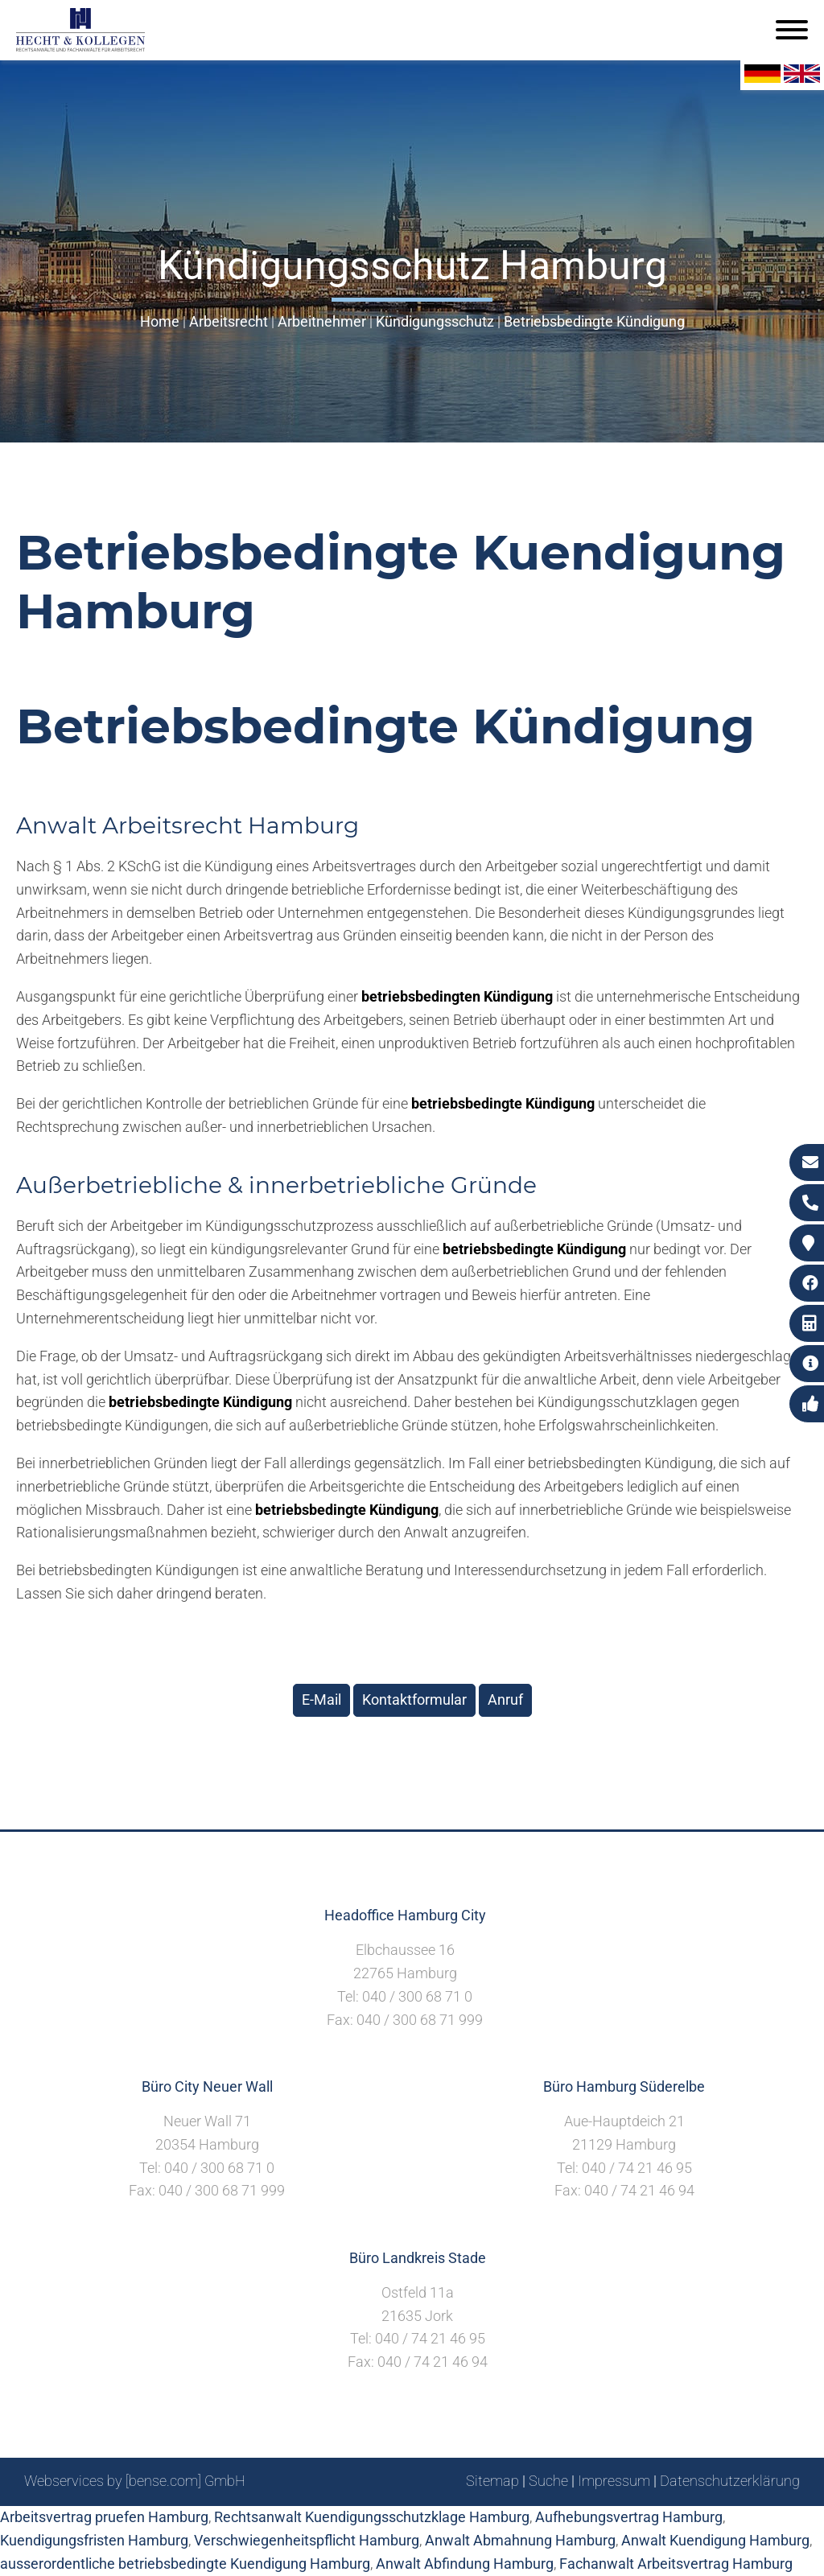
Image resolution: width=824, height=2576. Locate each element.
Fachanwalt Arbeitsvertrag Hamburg (676, 2563)
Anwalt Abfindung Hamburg (465, 2563)
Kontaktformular (414, 1699)
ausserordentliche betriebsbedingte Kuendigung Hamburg (185, 2563)
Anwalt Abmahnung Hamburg (520, 2540)
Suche (548, 2480)
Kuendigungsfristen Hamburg (94, 2540)
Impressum (614, 2480)
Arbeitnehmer (322, 321)
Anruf (505, 1699)
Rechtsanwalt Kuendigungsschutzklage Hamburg (371, 2516)
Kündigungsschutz (435, 321)
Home (159, 321)
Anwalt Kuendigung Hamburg (715, 2540)
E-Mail (321, 1699)
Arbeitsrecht (228, 321)
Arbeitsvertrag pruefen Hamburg (104, 2516)
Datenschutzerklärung (730, 2480)
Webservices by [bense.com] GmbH (134, 2480)
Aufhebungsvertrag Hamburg (629, 2516)
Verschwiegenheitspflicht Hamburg (306, 2540)
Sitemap (492, 2480)
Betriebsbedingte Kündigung (594, 321)
